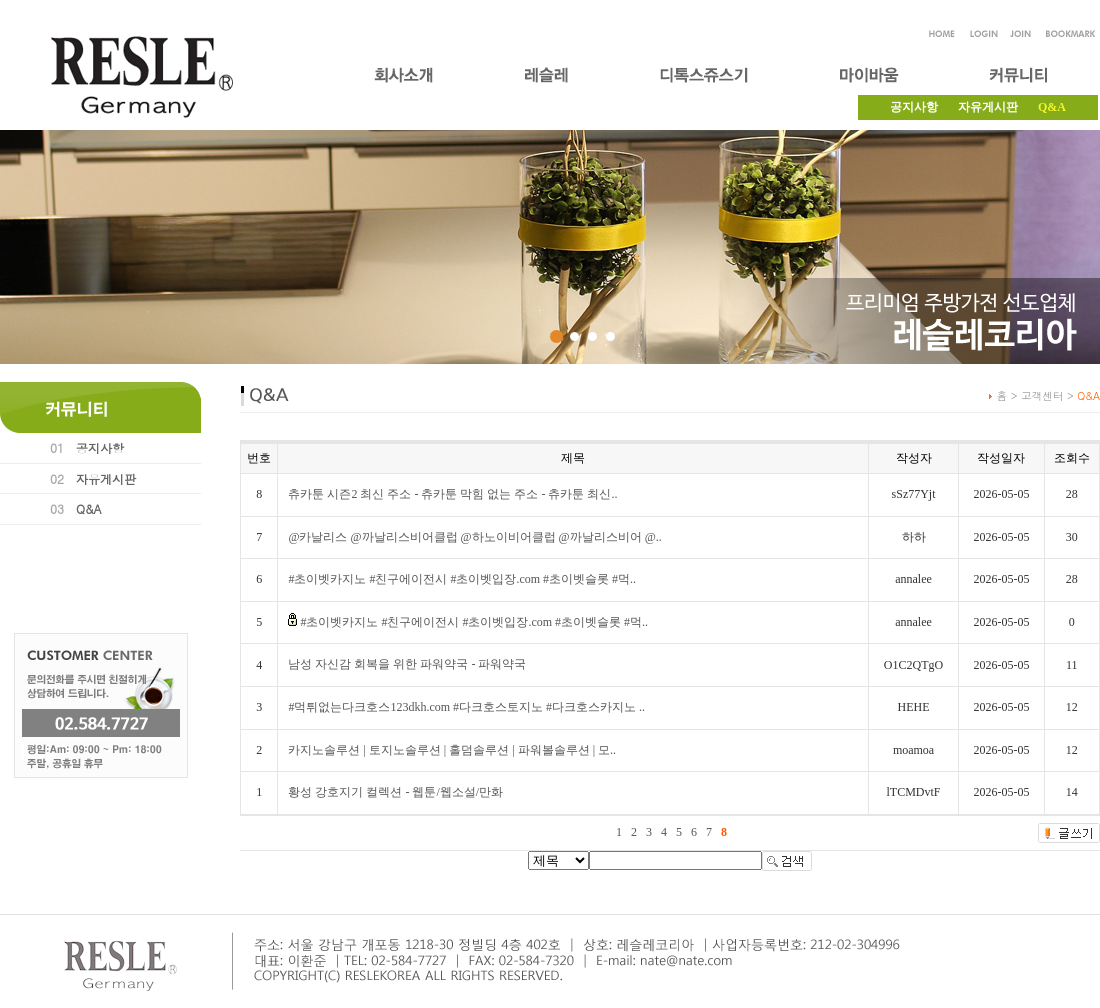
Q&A (89, 508)
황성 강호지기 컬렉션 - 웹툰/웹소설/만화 (395, 792)
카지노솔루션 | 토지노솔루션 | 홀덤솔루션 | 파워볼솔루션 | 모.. (452, 750)
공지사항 (914, 107)
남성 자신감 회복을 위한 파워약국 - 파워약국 (407, 664)
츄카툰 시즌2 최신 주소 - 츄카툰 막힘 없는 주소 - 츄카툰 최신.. (452, 494)
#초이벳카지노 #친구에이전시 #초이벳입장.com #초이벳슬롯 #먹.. (462, 579)
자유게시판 (988, 107)
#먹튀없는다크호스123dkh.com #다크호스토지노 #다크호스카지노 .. (466, 707)
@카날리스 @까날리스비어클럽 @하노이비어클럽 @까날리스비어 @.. (474, 537)
